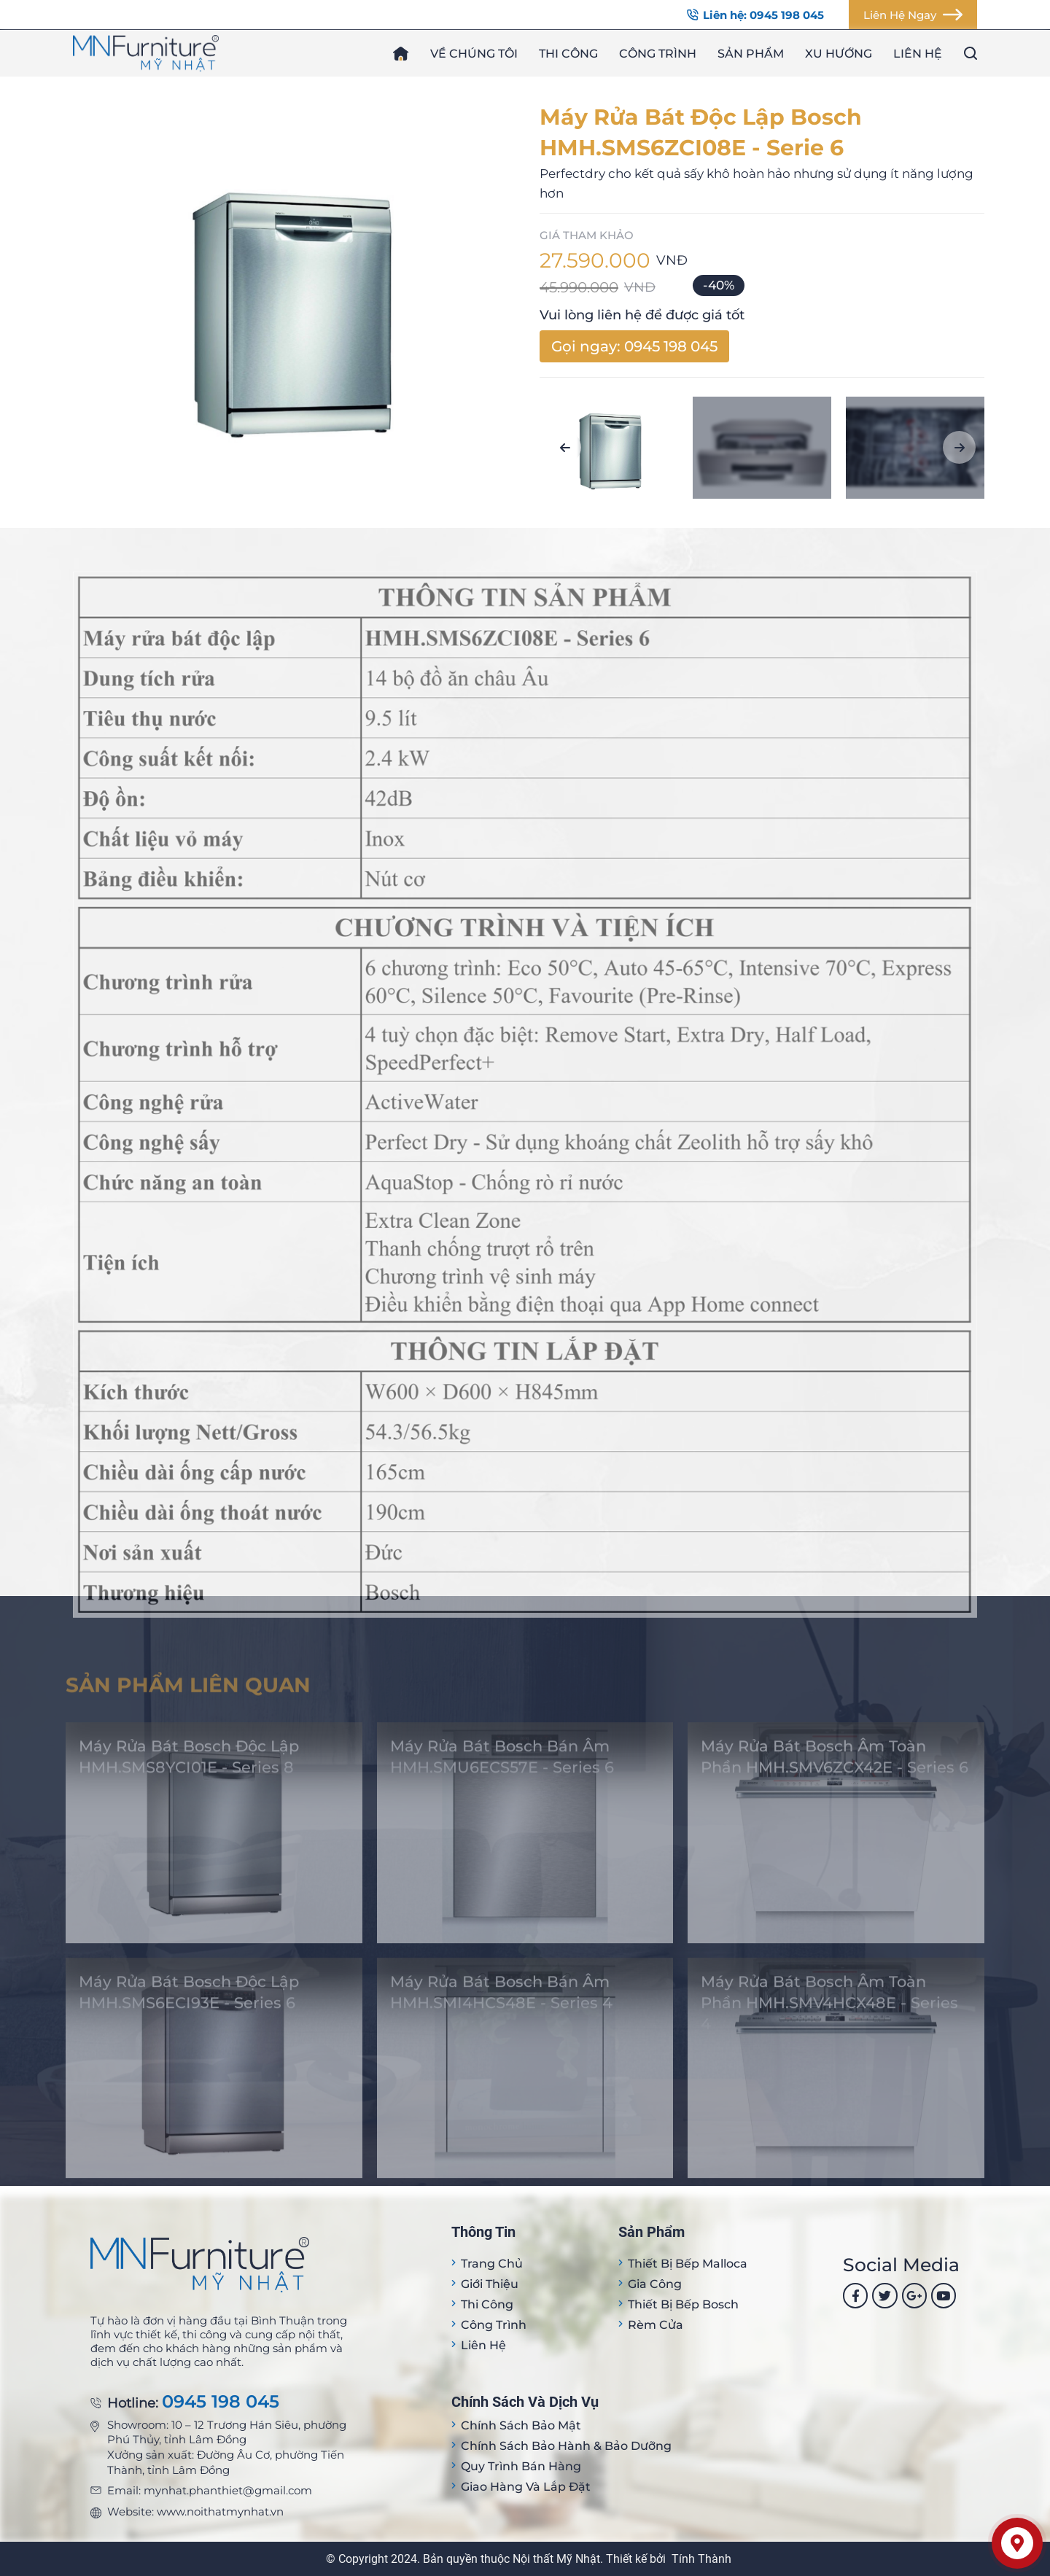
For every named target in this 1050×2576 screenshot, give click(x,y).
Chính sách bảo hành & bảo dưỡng (566, 2446)
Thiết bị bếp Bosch (683, 2304)
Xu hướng (838, 54)
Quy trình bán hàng (521, 2466)
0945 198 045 (220, 2402)
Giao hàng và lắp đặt (526, 2487)
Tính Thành (701, 2559)
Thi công (568, 54)
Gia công (655, 2284)
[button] (564, 447)
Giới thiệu (489, 2284)
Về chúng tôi (474, 54)
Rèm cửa (655, 2325)
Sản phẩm (751, 54)
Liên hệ (917, 54)
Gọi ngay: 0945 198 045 (634, 346)
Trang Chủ (492, 2263)
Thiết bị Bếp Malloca (687, 2263)
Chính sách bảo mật (521, 2425)
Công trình (657, 54)
